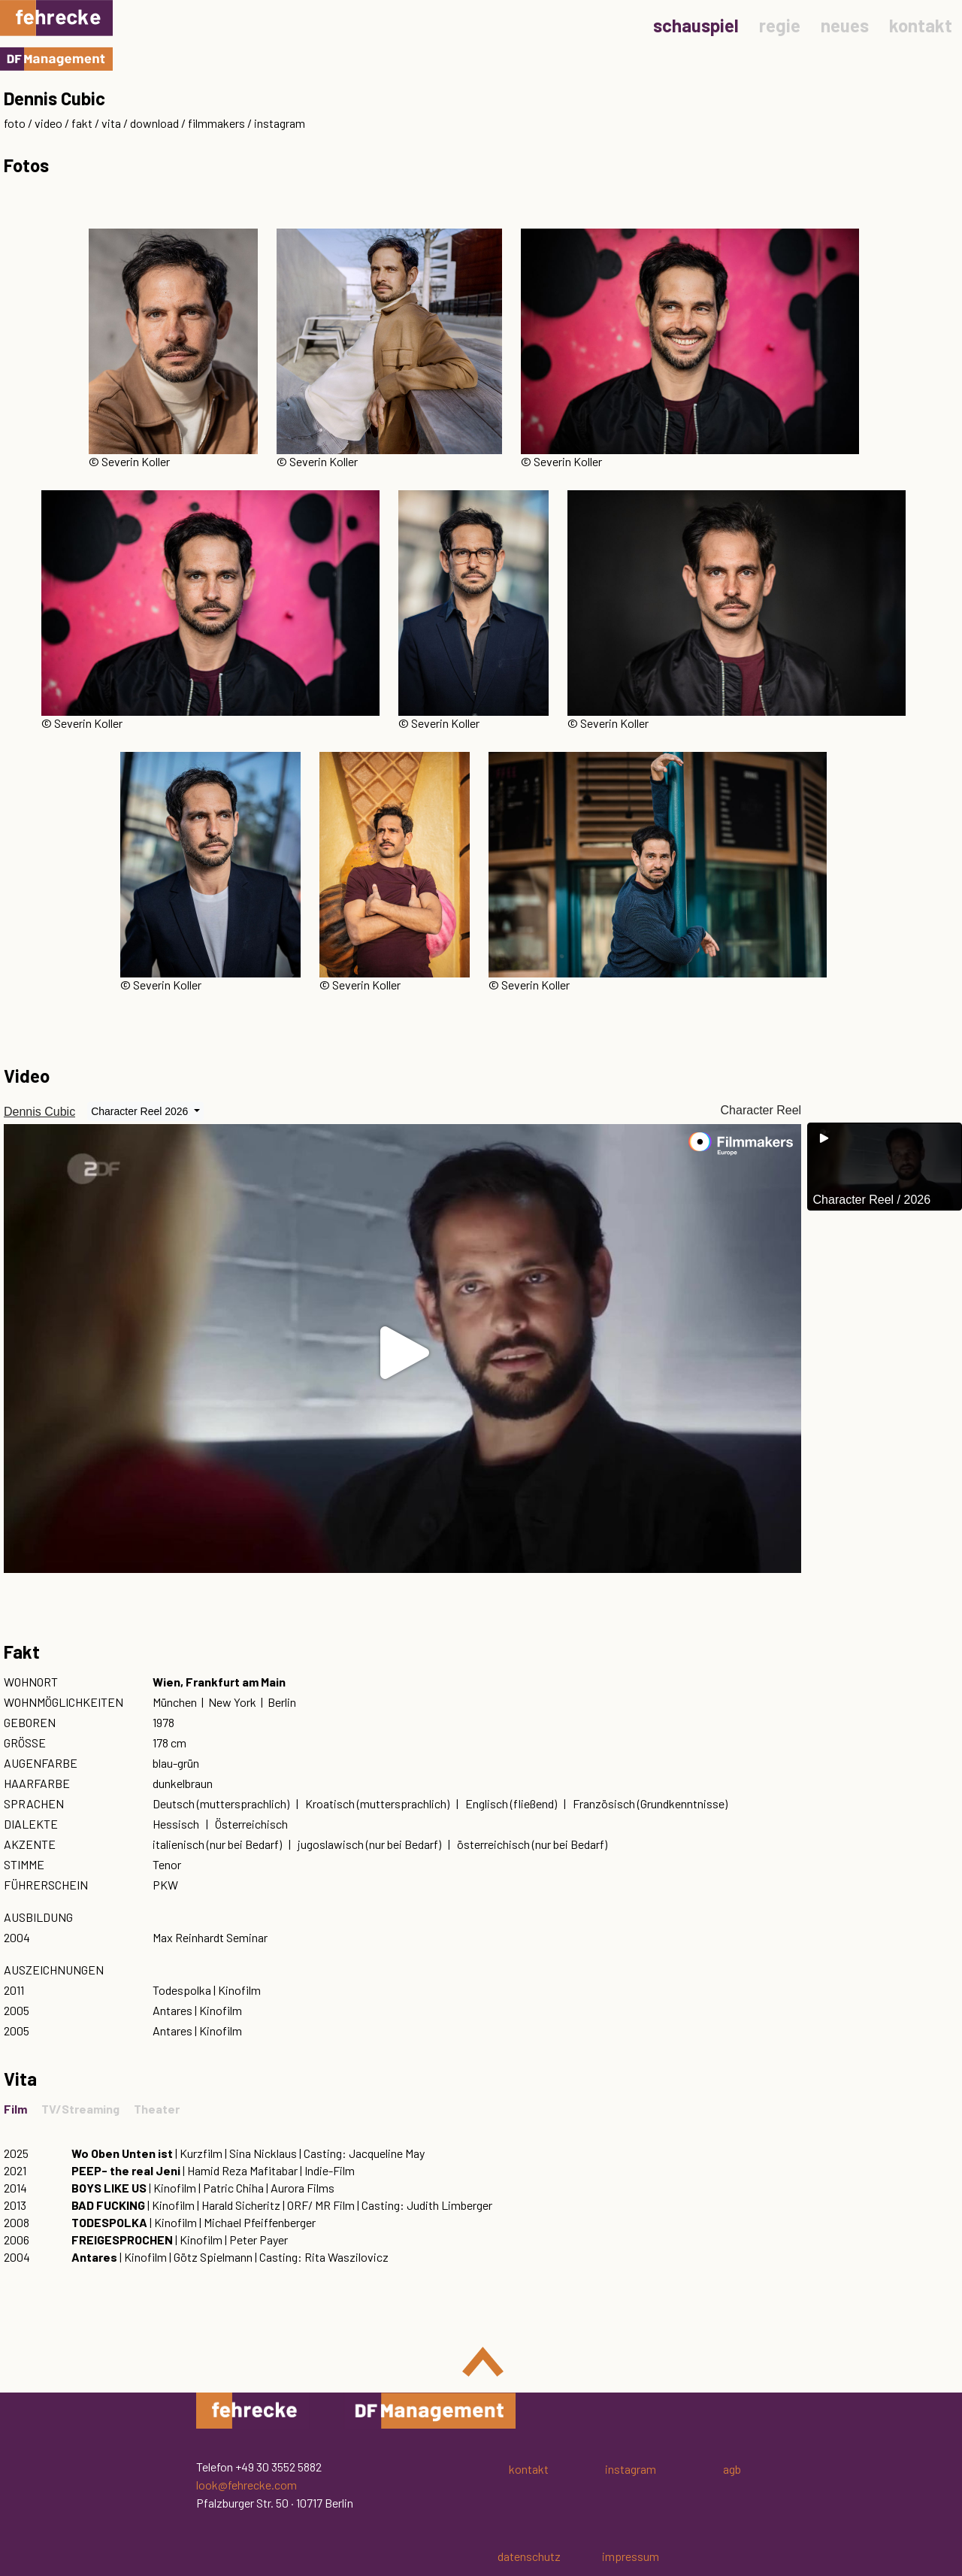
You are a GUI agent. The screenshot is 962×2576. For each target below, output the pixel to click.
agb (732, 2469)
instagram (279, 123)
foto (15, 123)
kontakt (920, 25)
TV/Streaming (80, 2109)
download (154, 123)
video (48, 123)
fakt (81, 123)
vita (111, 123)
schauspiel (696, 25)
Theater (157, 2109)
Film (15, 2109)
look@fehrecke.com (246, 2485)
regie (779, 25)
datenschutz (529, 2556)
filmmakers (216, 123)
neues (845, 25)
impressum (630, 2556)
